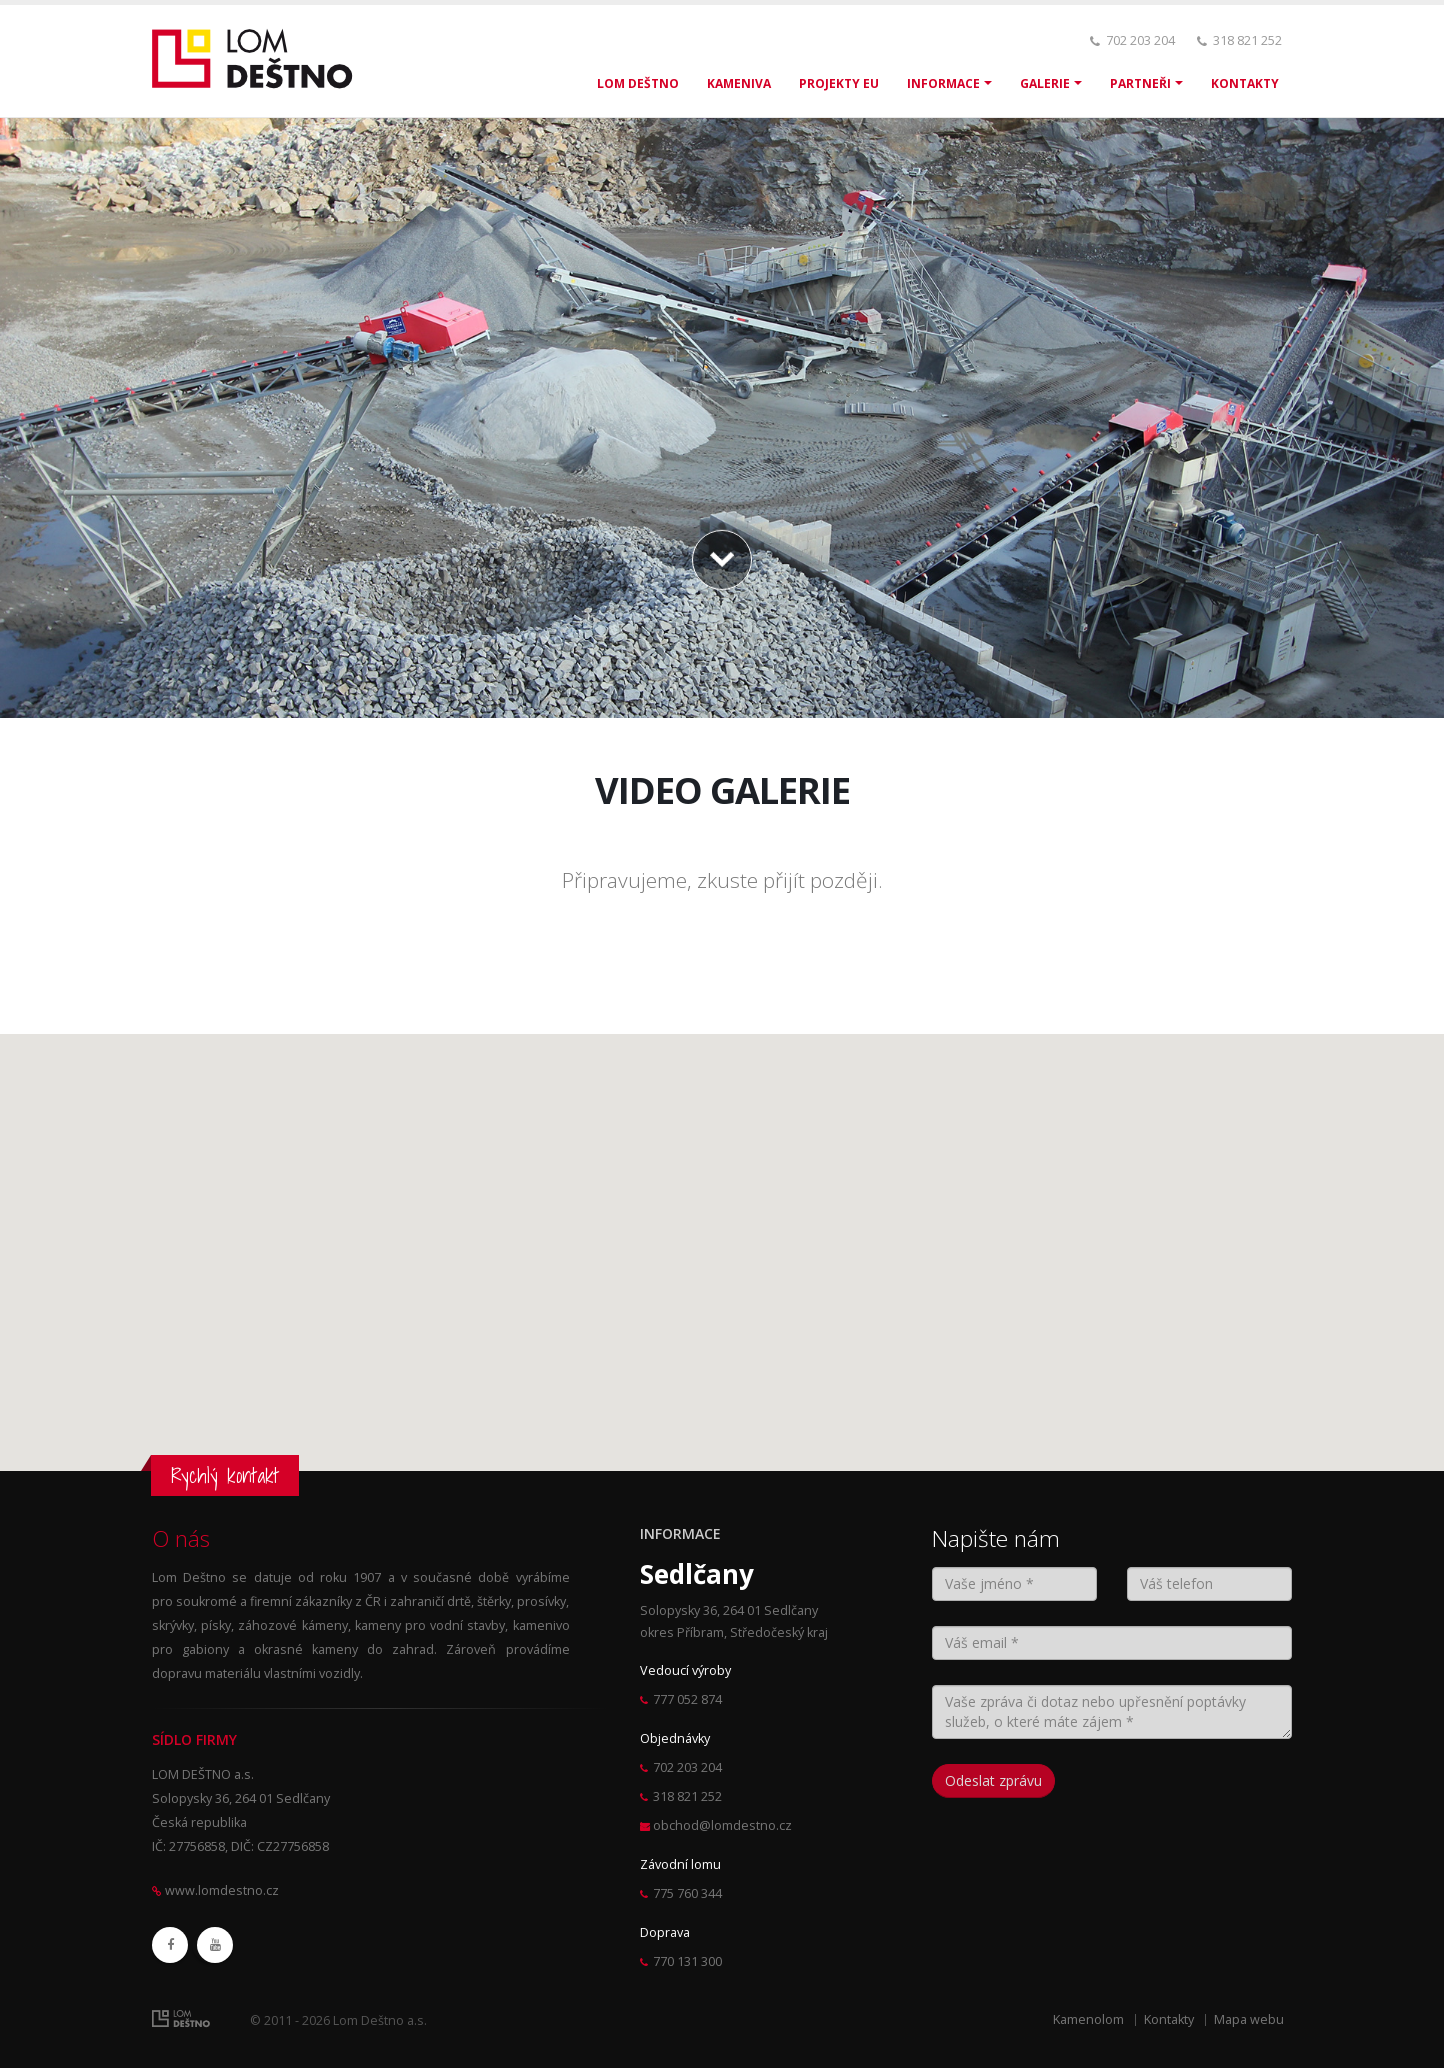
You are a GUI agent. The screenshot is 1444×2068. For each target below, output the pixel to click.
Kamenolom (1088, 2019)
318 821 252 (1247, 40)
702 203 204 (1140, 40)
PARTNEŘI (1140, 83)
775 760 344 (687, 1893)
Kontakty (1169, 2019)
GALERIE (1045, 83)
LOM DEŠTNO (638, 83)
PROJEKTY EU (839, 83)
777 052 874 (687, 1699)
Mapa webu (1249, 2019)
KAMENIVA (739, 83)
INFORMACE (943, 83)
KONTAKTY (1245, 83)
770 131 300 (687, 1961)
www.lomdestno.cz (222, 1890)
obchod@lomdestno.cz (722, 1825)
